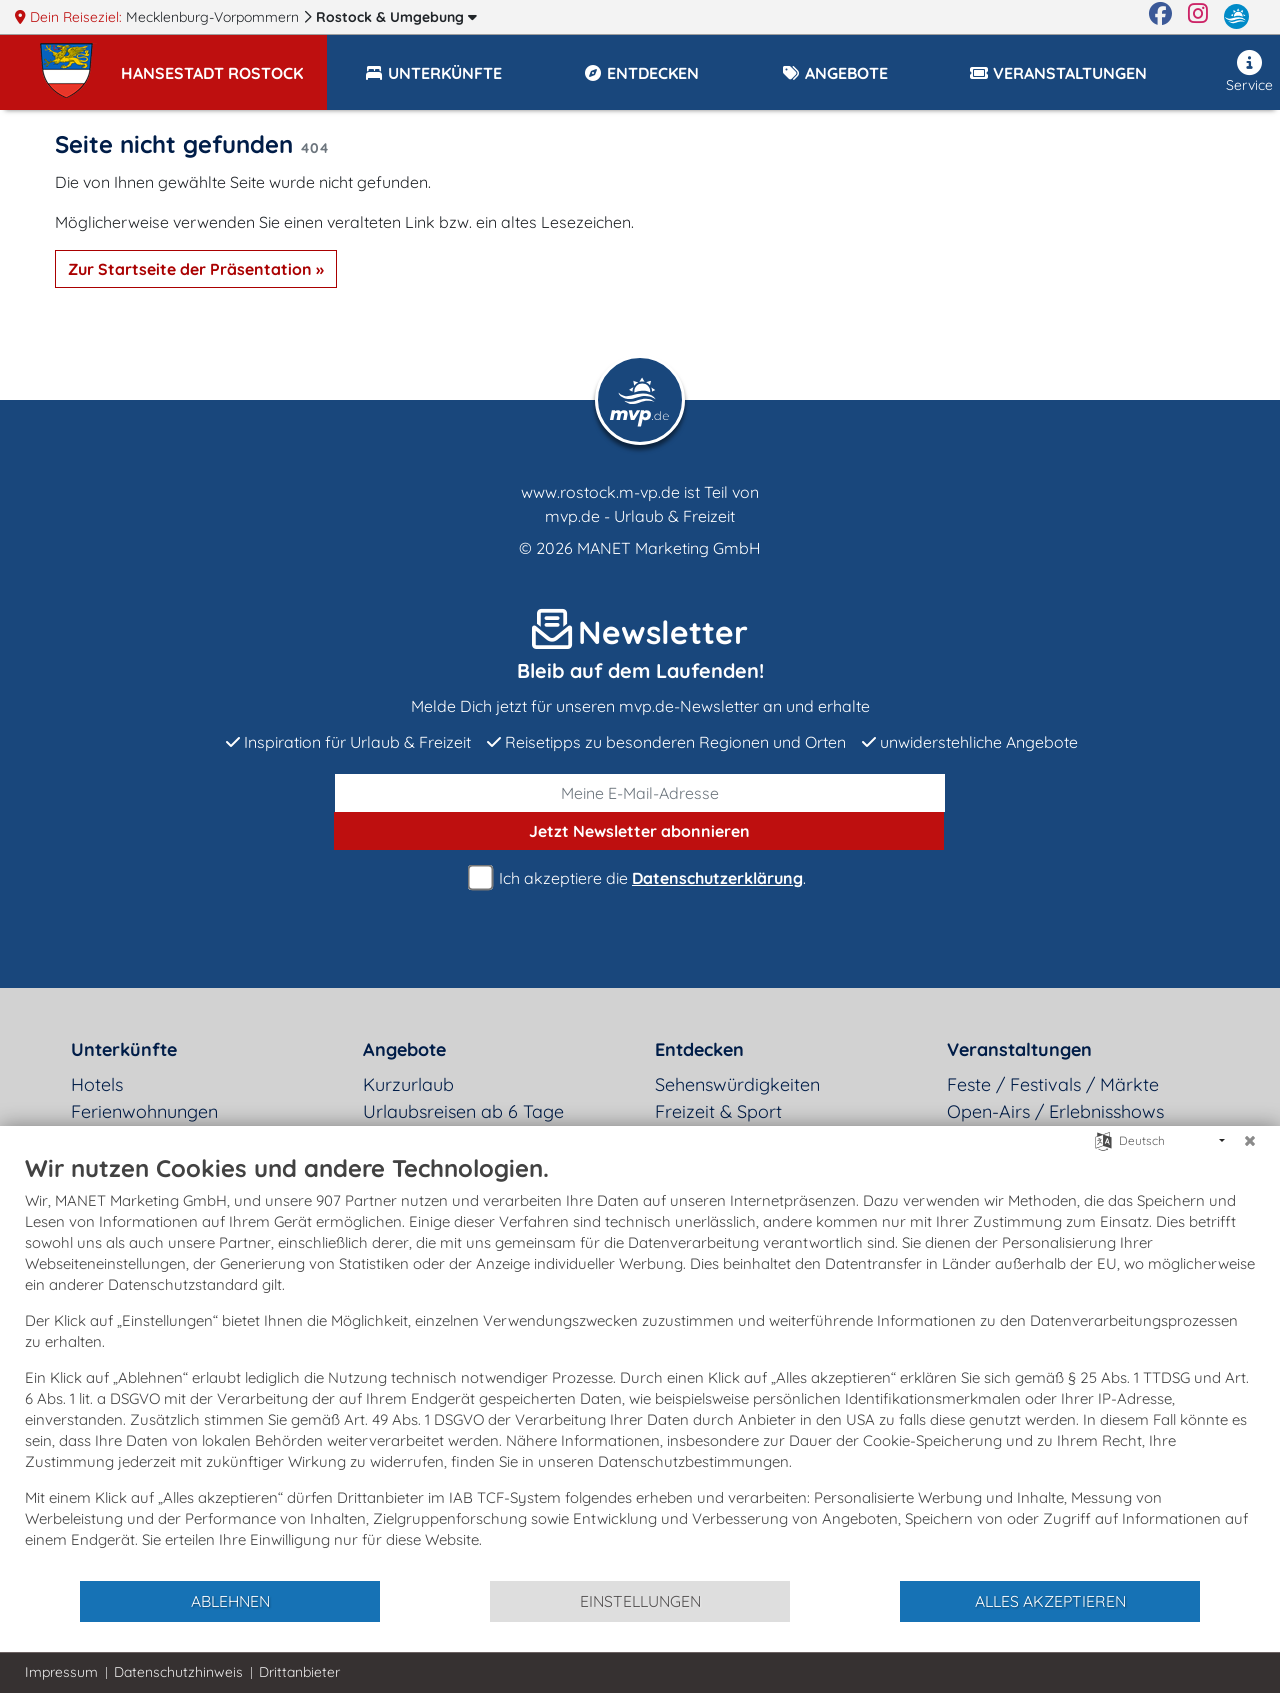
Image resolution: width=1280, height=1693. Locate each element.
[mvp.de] (1236, 17)
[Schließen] (1250, 1141)
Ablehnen (230, 1601)
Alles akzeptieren (1050, 1601)
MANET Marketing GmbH (669, 548)
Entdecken (699, 1049)
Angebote (404, 1049)
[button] (224, 64)
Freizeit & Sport (718, 1111)
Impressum (61, 1672)
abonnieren (639, 831)
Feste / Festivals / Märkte (1053, 1084)
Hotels (97, 1084)
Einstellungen (640, 1601)
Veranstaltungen (1019, 1049)
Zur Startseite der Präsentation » (196, 269)
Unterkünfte (124, 1049)
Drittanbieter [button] (299, 1672)
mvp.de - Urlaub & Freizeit (640, 516)
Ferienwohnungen (144, 1111)
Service (1249, 72)
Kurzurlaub (408, 1084)
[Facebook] (1160, 17)
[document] (640, 1366)
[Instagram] (1198, 17)
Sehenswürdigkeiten (737, 1084)
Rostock (396, 17)
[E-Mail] (640, 793)
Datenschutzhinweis (178, 1672)
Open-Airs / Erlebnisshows (1055, 1111)
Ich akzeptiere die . (640, 878)
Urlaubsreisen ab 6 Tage (463, 1111)
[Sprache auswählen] (1103, 1139)
